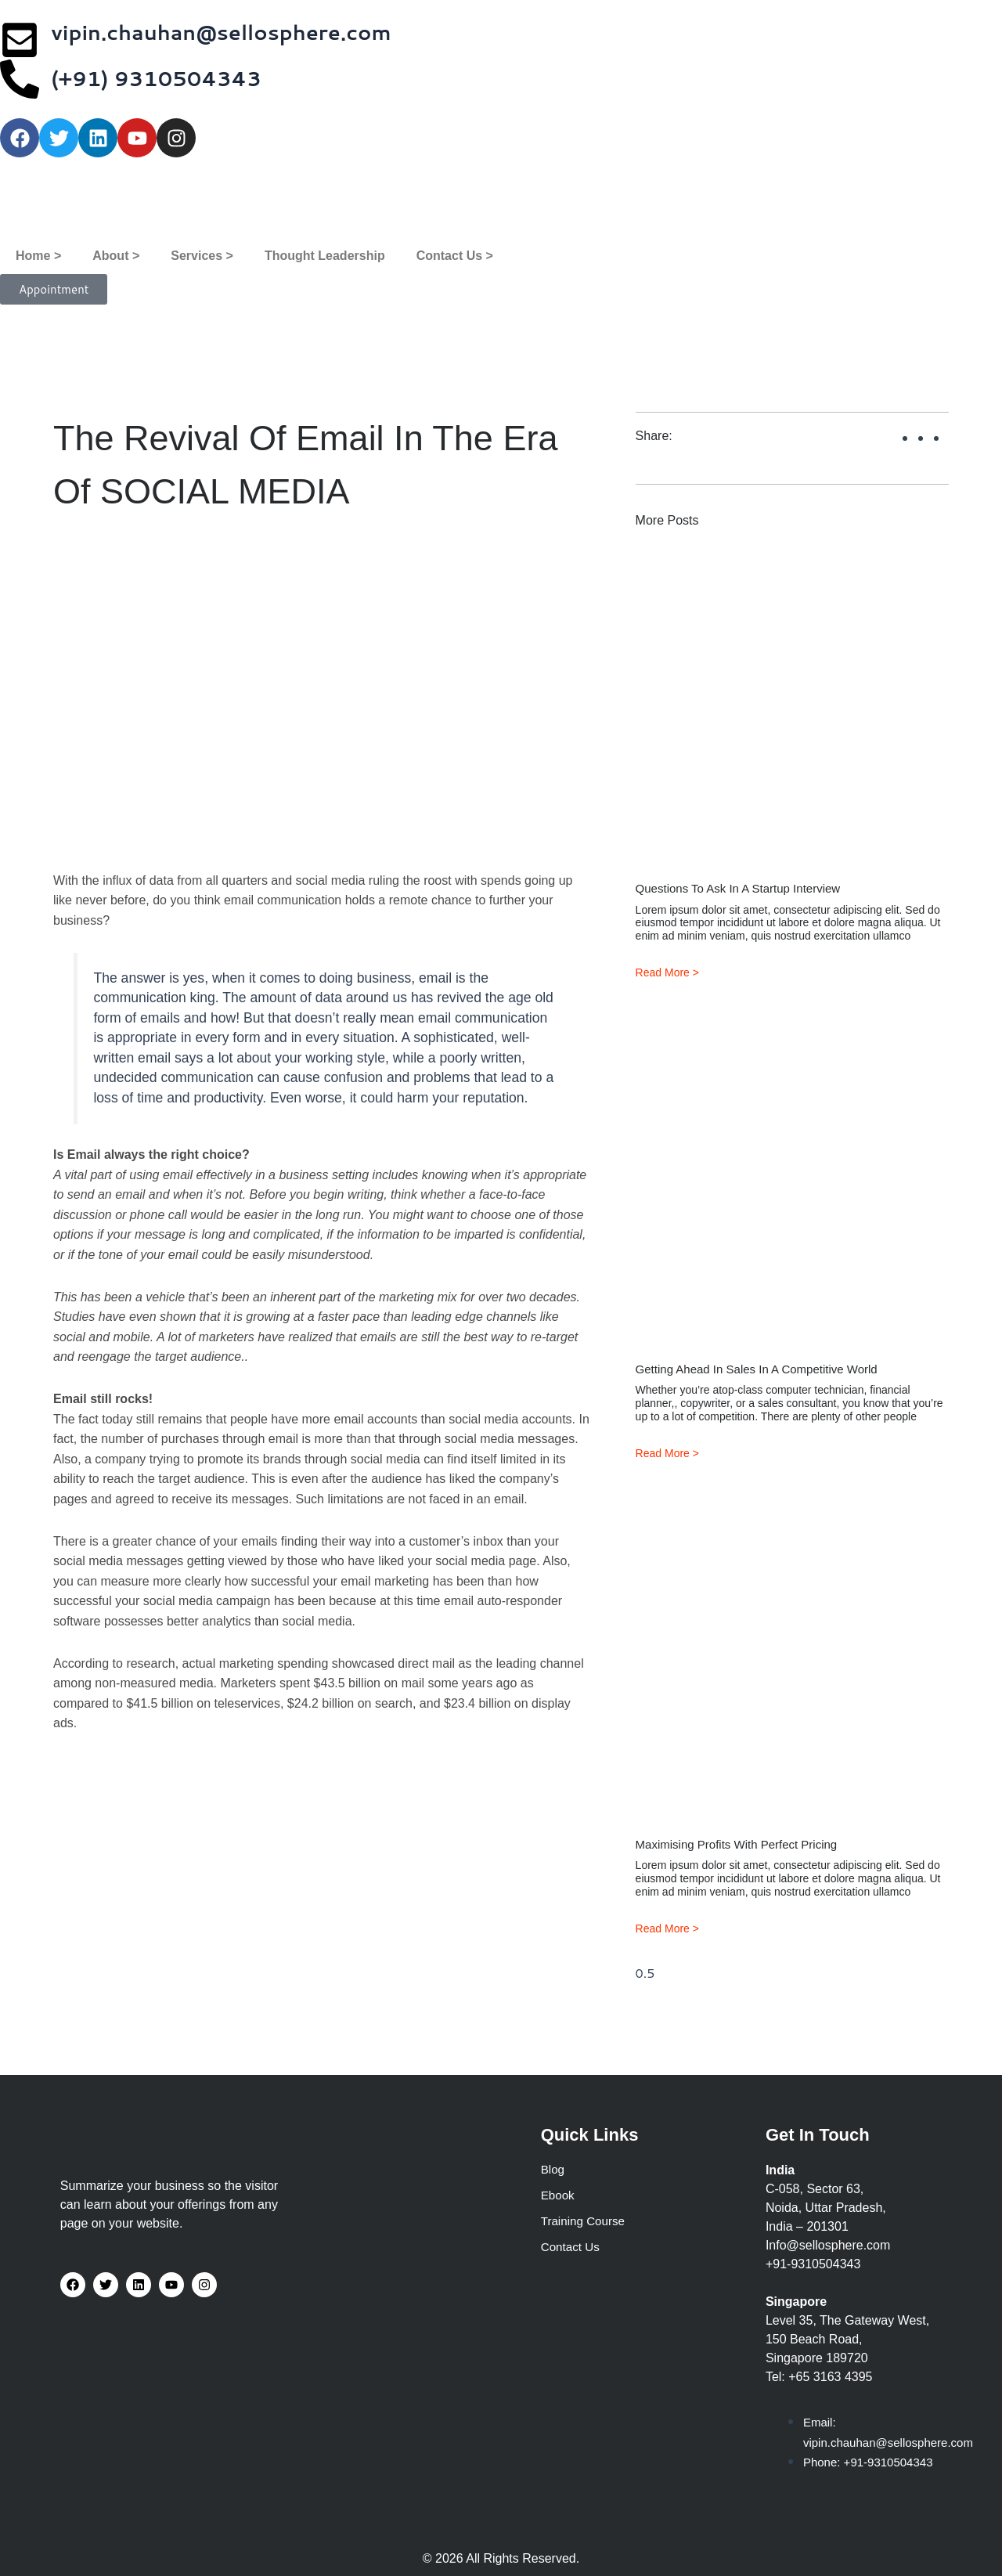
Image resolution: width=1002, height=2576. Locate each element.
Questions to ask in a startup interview (745, 888)
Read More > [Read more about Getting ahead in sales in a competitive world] (667, 1454)
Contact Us (572, 2249)
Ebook (558, 2196)
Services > (202, 255)
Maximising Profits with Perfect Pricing (743, 1846)
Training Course (585, 2222)
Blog (553, 2169)
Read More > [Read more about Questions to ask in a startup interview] (667, 972)
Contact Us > (454, 255)
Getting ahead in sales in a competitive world (765, 1369)
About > (115, 255)
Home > (38, 255)
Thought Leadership (325, 255)
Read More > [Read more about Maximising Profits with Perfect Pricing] (667, 1930)
